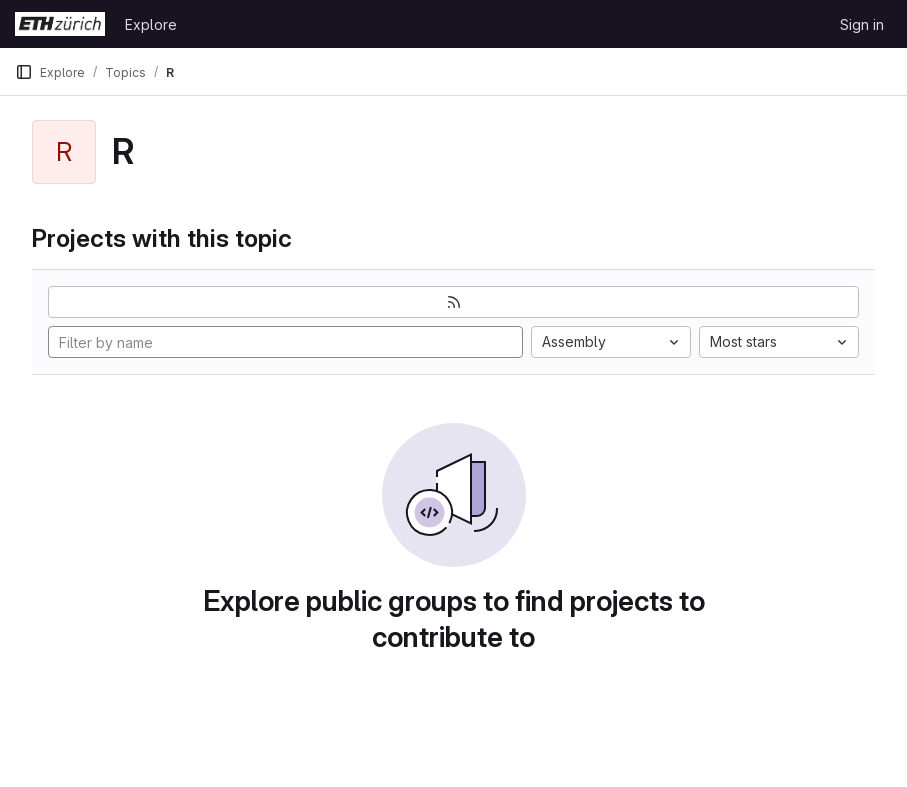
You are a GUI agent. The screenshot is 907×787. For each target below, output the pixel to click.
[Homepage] (60, 24)
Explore (151, 24)
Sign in (862, 24)
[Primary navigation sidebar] (24, 72)
